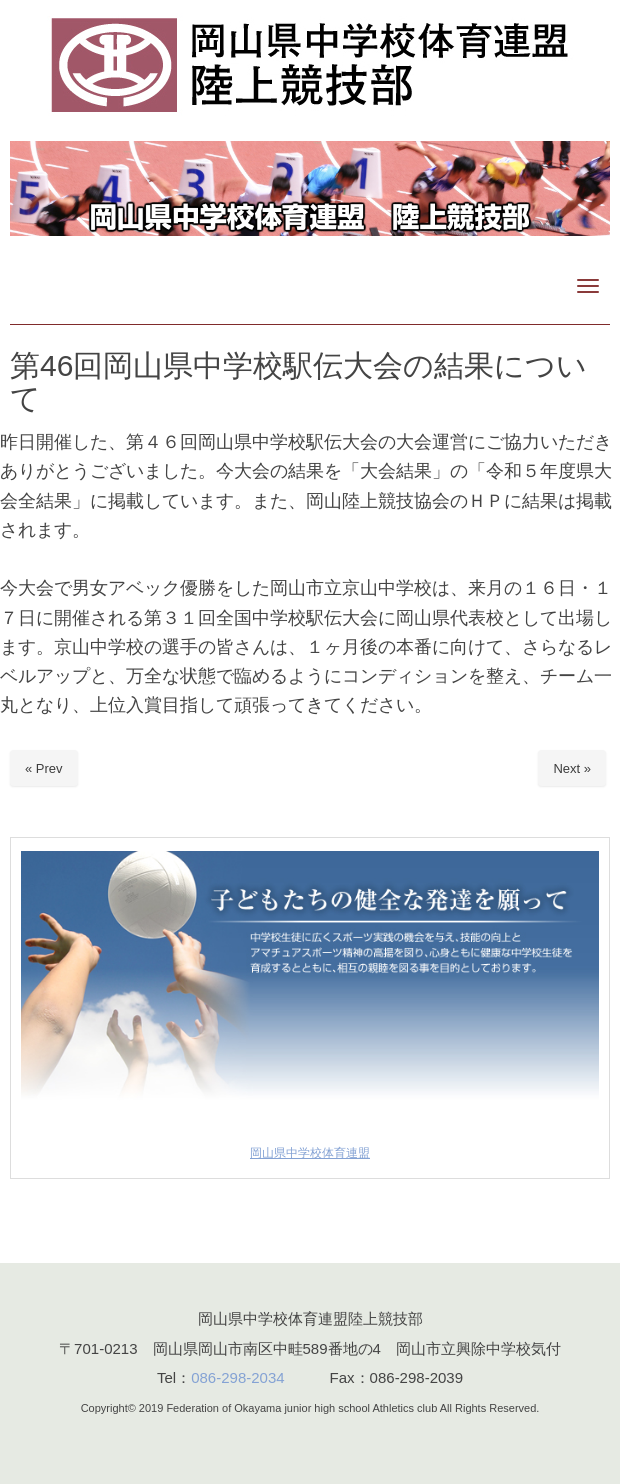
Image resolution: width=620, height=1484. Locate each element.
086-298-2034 (237, 1377)
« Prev (44, 768)
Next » (572, 768)
